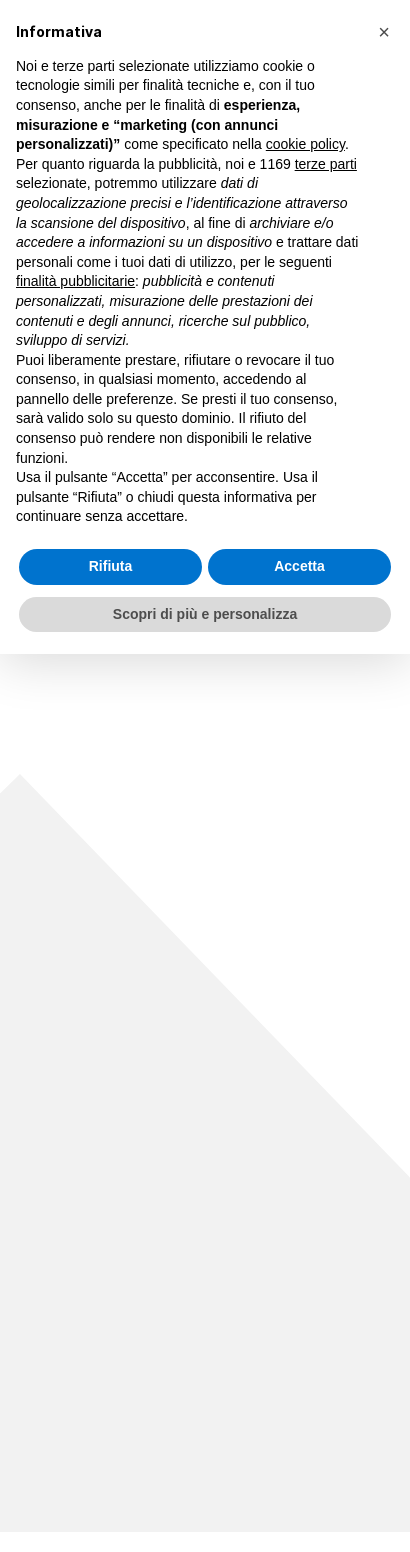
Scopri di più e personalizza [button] (205, 614)
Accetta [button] (299, 566)
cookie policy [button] (305, 144)
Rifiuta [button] (111, 566)
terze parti (326, 164)
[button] (384, 32)
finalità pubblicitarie (75, 281)
